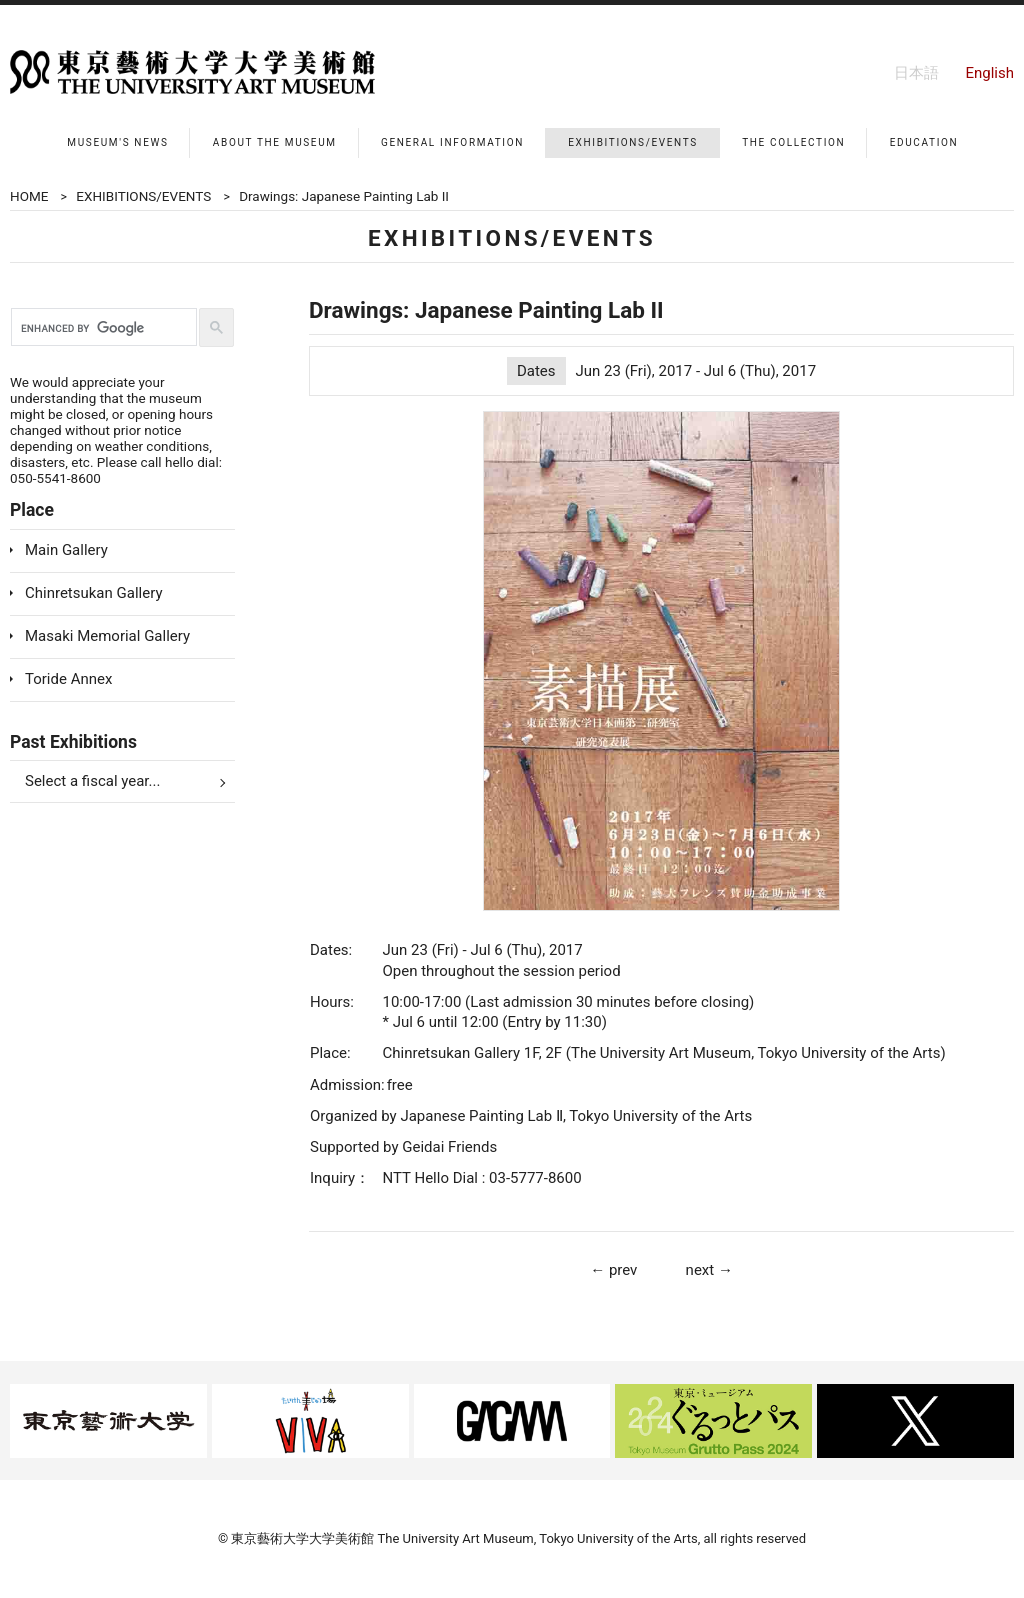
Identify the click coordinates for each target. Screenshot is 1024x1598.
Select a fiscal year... (92, 781)
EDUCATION (924, 142)
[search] (102, 328)
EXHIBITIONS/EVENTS (633, 142)
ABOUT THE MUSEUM (275, 142)
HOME (29, 196)
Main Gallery (66, 550)
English (989, 73)
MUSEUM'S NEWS (117, 142)
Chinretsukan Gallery (93, 593)
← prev (613, 1270)
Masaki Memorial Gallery (107, 636)
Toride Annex (68, 679)
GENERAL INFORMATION (452, 142)
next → (709, 1270)
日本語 (916, 73)
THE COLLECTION (793, 142)
